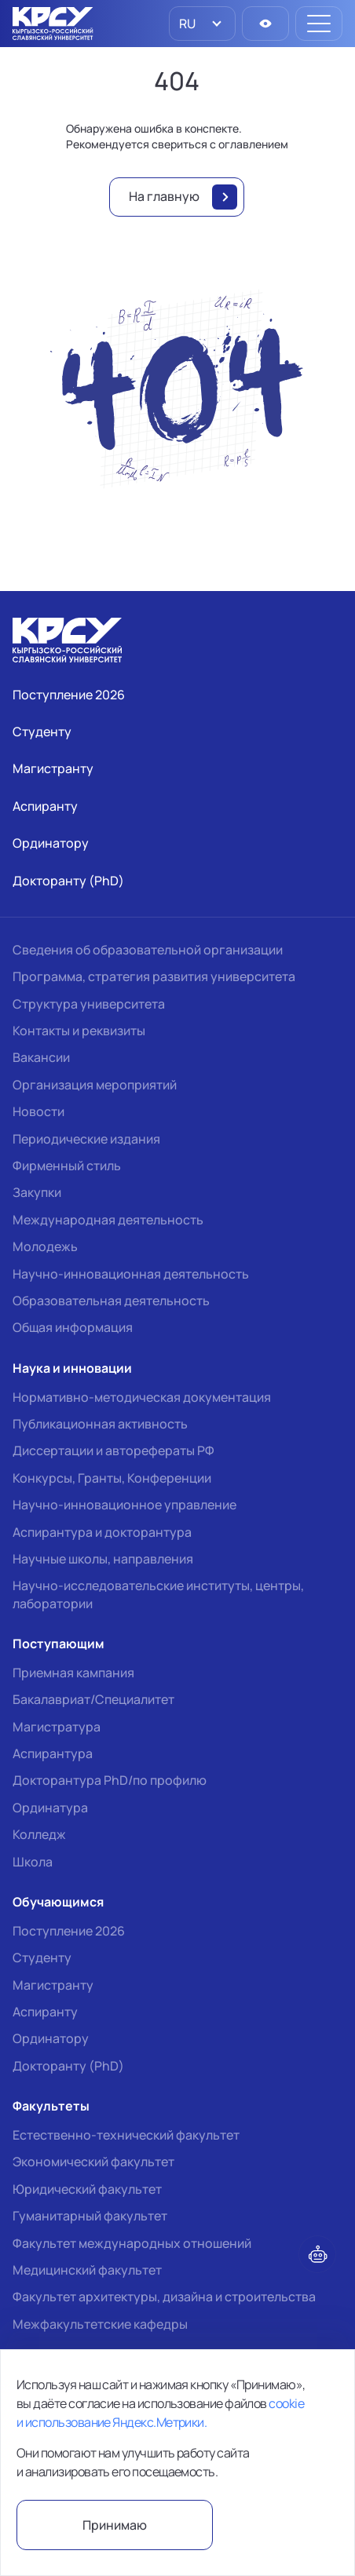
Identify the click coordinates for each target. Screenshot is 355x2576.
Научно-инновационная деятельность (131, 1274)
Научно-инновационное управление (124, 1504)
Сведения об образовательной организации (148, 949)
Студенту (42, 1957)
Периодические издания (86, 1139)
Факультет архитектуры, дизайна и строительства (164, 2296)
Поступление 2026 (69, 1930)
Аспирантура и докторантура (102, 1532)
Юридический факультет (87, 2189)
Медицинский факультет (87, 2270)
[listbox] (202, 23)
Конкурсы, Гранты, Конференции (112, 1478)
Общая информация (73, 1327)
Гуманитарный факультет (90, 2215)
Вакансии (41, 1057)
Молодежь (45, 1246)
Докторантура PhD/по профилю (110, 1780)
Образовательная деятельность (111, 1300)
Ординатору (51, 2038)
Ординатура (50, 1807)
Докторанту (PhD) (68, 2065)
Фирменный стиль (67, 1165)
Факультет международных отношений (132, 2243)
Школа (33, 1861)
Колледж (39, 1834)
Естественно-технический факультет (126, 2135)
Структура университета (89, 1004)
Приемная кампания (73, 1672)
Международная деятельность (108, 1219)
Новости (38, 1111)
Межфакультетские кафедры (100, 2324)
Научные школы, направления (103, 1558)
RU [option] (186, 23)
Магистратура (57, 1726)
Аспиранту (45, 2011)
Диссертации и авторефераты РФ (113, 1450)
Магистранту (53, 1985)
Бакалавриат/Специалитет (93, 1699)
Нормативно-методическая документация (142, 1397)
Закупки (37, 1192)
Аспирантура (53, 1753)
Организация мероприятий (95, 1084)
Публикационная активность (100, 1423)
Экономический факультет (93, 2161)
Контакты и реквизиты (79, 1030)
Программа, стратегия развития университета (154, 976)
